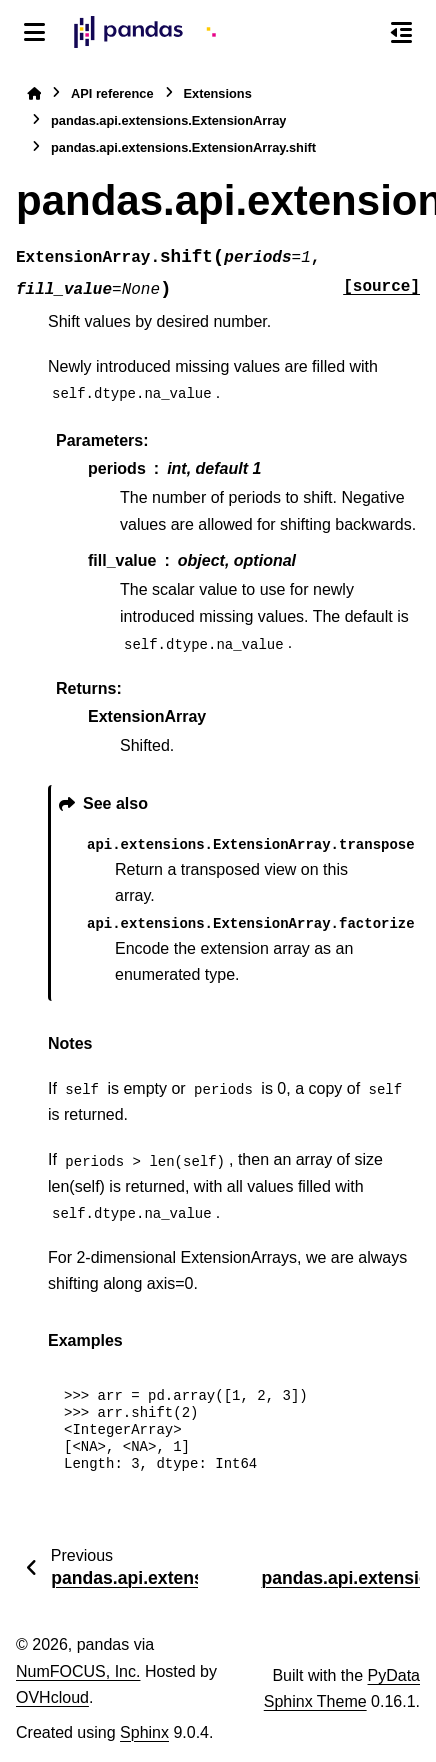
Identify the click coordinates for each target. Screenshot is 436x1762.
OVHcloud (52, 1697)
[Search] (359, 33)
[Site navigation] (34, 32)
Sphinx (144, 1732)
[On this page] (401, 32)
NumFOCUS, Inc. (78, 1671)
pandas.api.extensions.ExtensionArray (168, 120)
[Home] (34, 93)
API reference (112, 93)
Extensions (218, 93)
